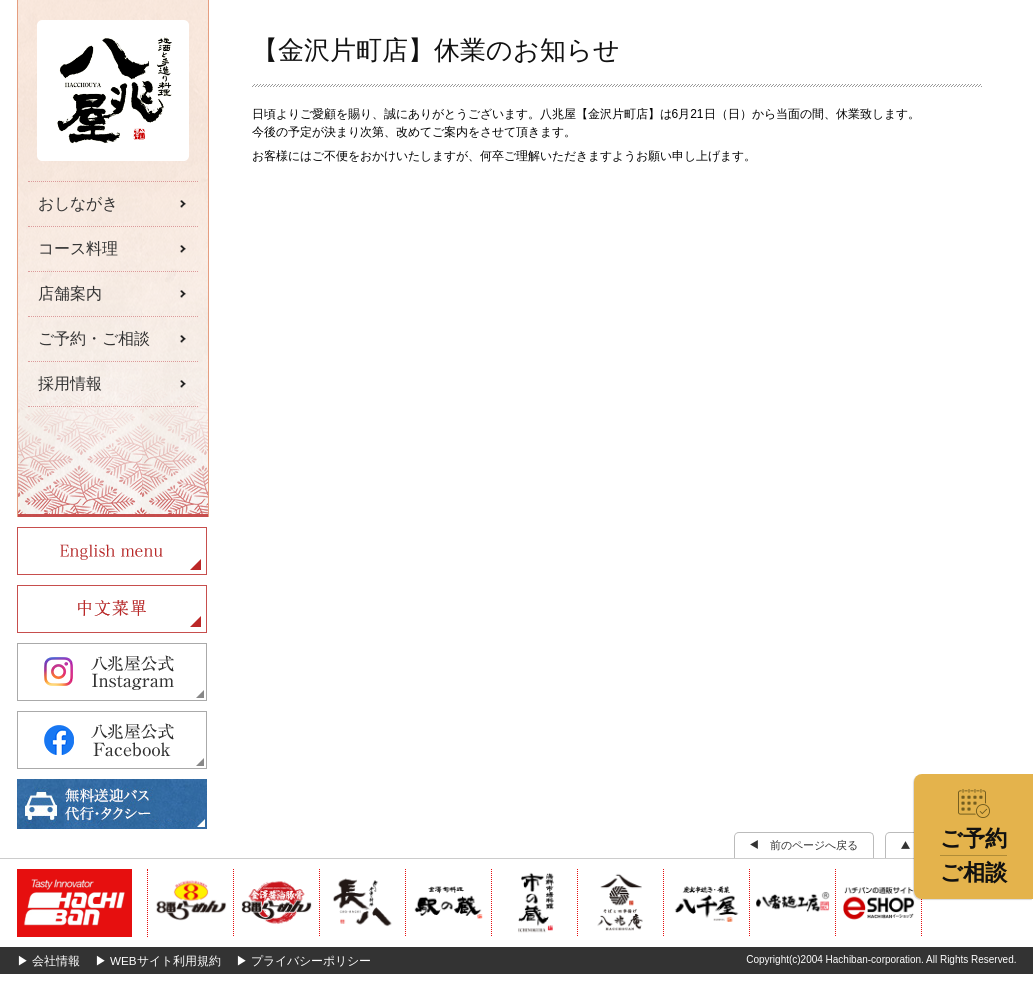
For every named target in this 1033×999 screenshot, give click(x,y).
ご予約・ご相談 (94, 338)
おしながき (78, 203)
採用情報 (70, 383)
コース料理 (78, 248)
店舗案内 (70, 293)
